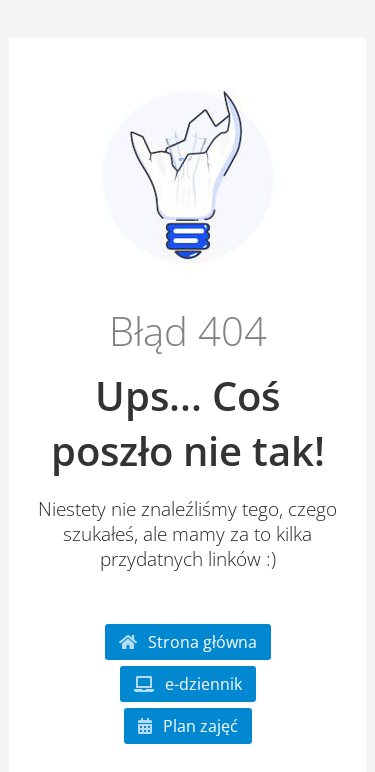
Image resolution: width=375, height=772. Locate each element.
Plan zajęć (188, 726)
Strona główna (188, 642)
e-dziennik (188, 684)
